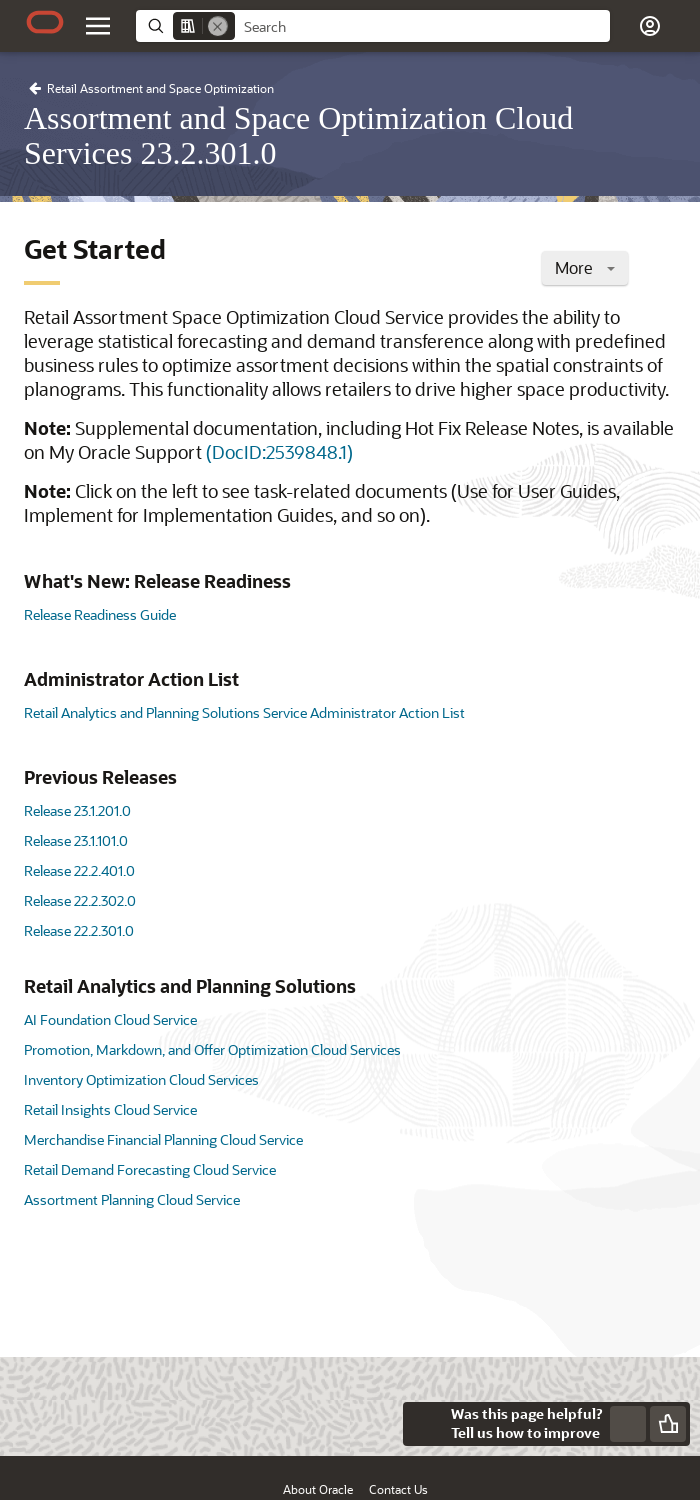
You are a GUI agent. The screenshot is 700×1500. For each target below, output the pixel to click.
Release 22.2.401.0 (79, 870)
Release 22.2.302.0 (80, 900)
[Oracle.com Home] (45, 22)
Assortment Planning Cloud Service (132, 1199)
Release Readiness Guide (100, 614)
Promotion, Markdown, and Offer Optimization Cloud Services (212, 1049)
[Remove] (218, 26)
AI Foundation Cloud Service (110, 1019)
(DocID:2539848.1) (279, 452)
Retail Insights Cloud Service (110, 1109)
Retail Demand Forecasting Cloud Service (150, 1169)
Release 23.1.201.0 (77, 810)
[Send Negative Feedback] (628, 1424)
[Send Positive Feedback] (668, 1424)
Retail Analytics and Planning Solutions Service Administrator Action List (244, 712)
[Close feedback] (425, 1424)
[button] (650, 26)
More (585, 267)
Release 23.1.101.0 (76, 840)
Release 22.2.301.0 (79, 930)
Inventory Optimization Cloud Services (141, 1079)
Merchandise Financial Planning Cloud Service (163, 1139)
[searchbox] (422, 27)
